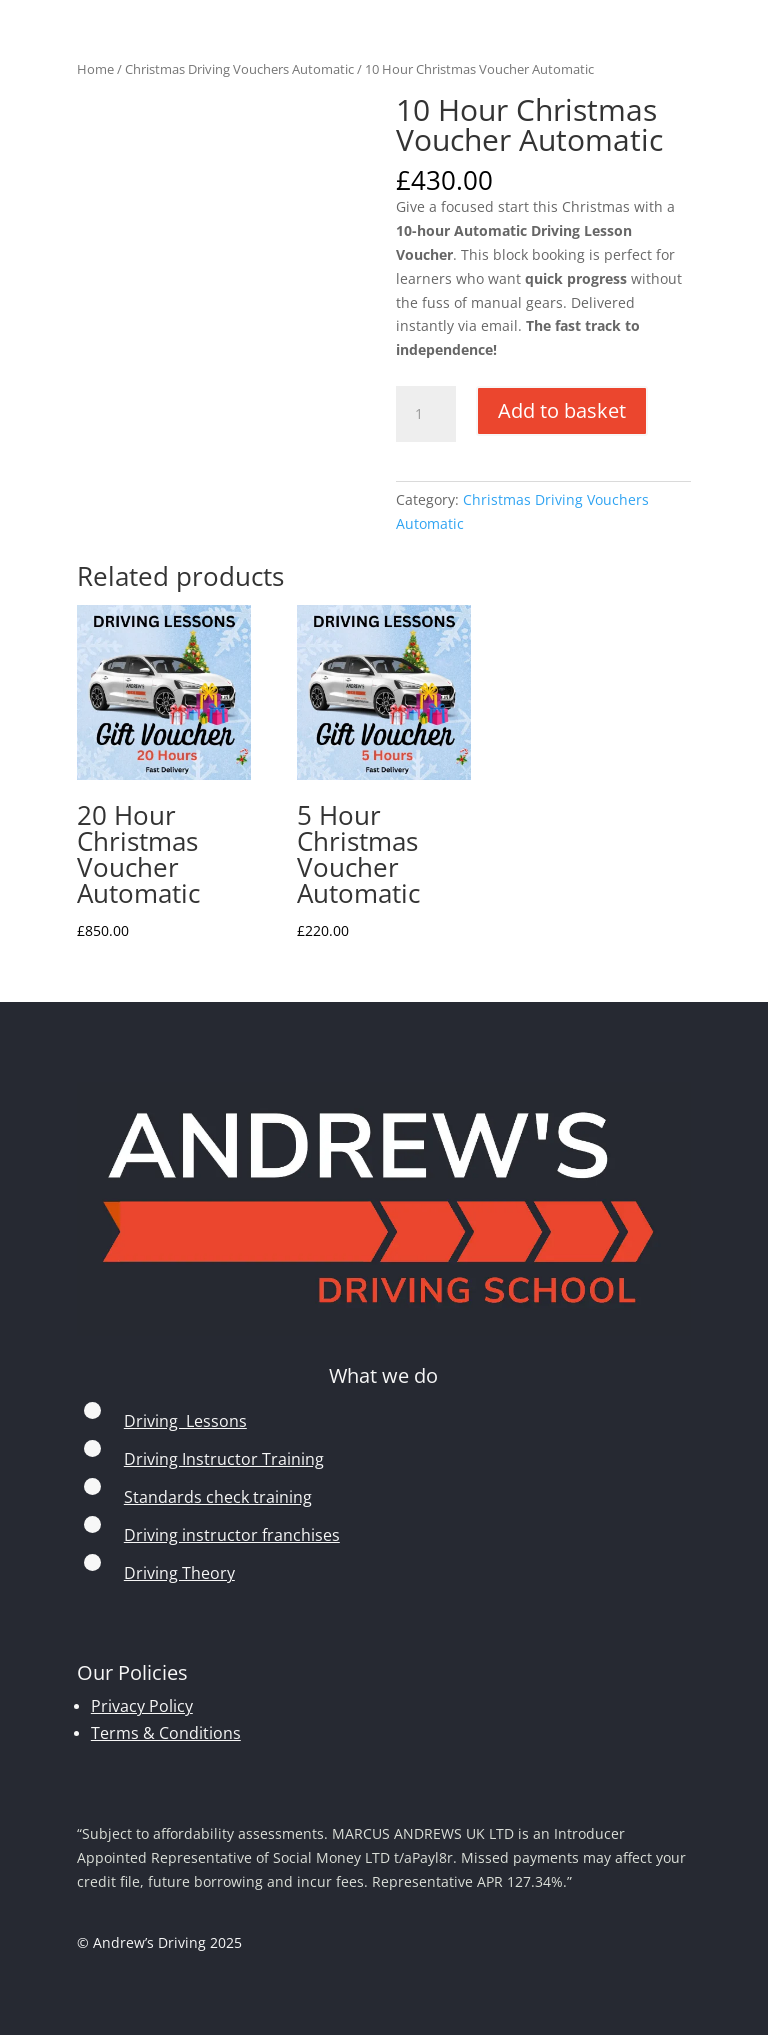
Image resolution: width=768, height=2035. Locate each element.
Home (95, 69)
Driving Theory (179, 1573)
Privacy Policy (142, 1706)
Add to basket (562, 410)
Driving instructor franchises (232, 1535)
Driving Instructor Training (224, 1459)
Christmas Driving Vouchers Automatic (239, 69)
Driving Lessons (185, 1421)
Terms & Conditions (166, 1733)
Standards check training (218, 1497)
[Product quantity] (426, 414)
